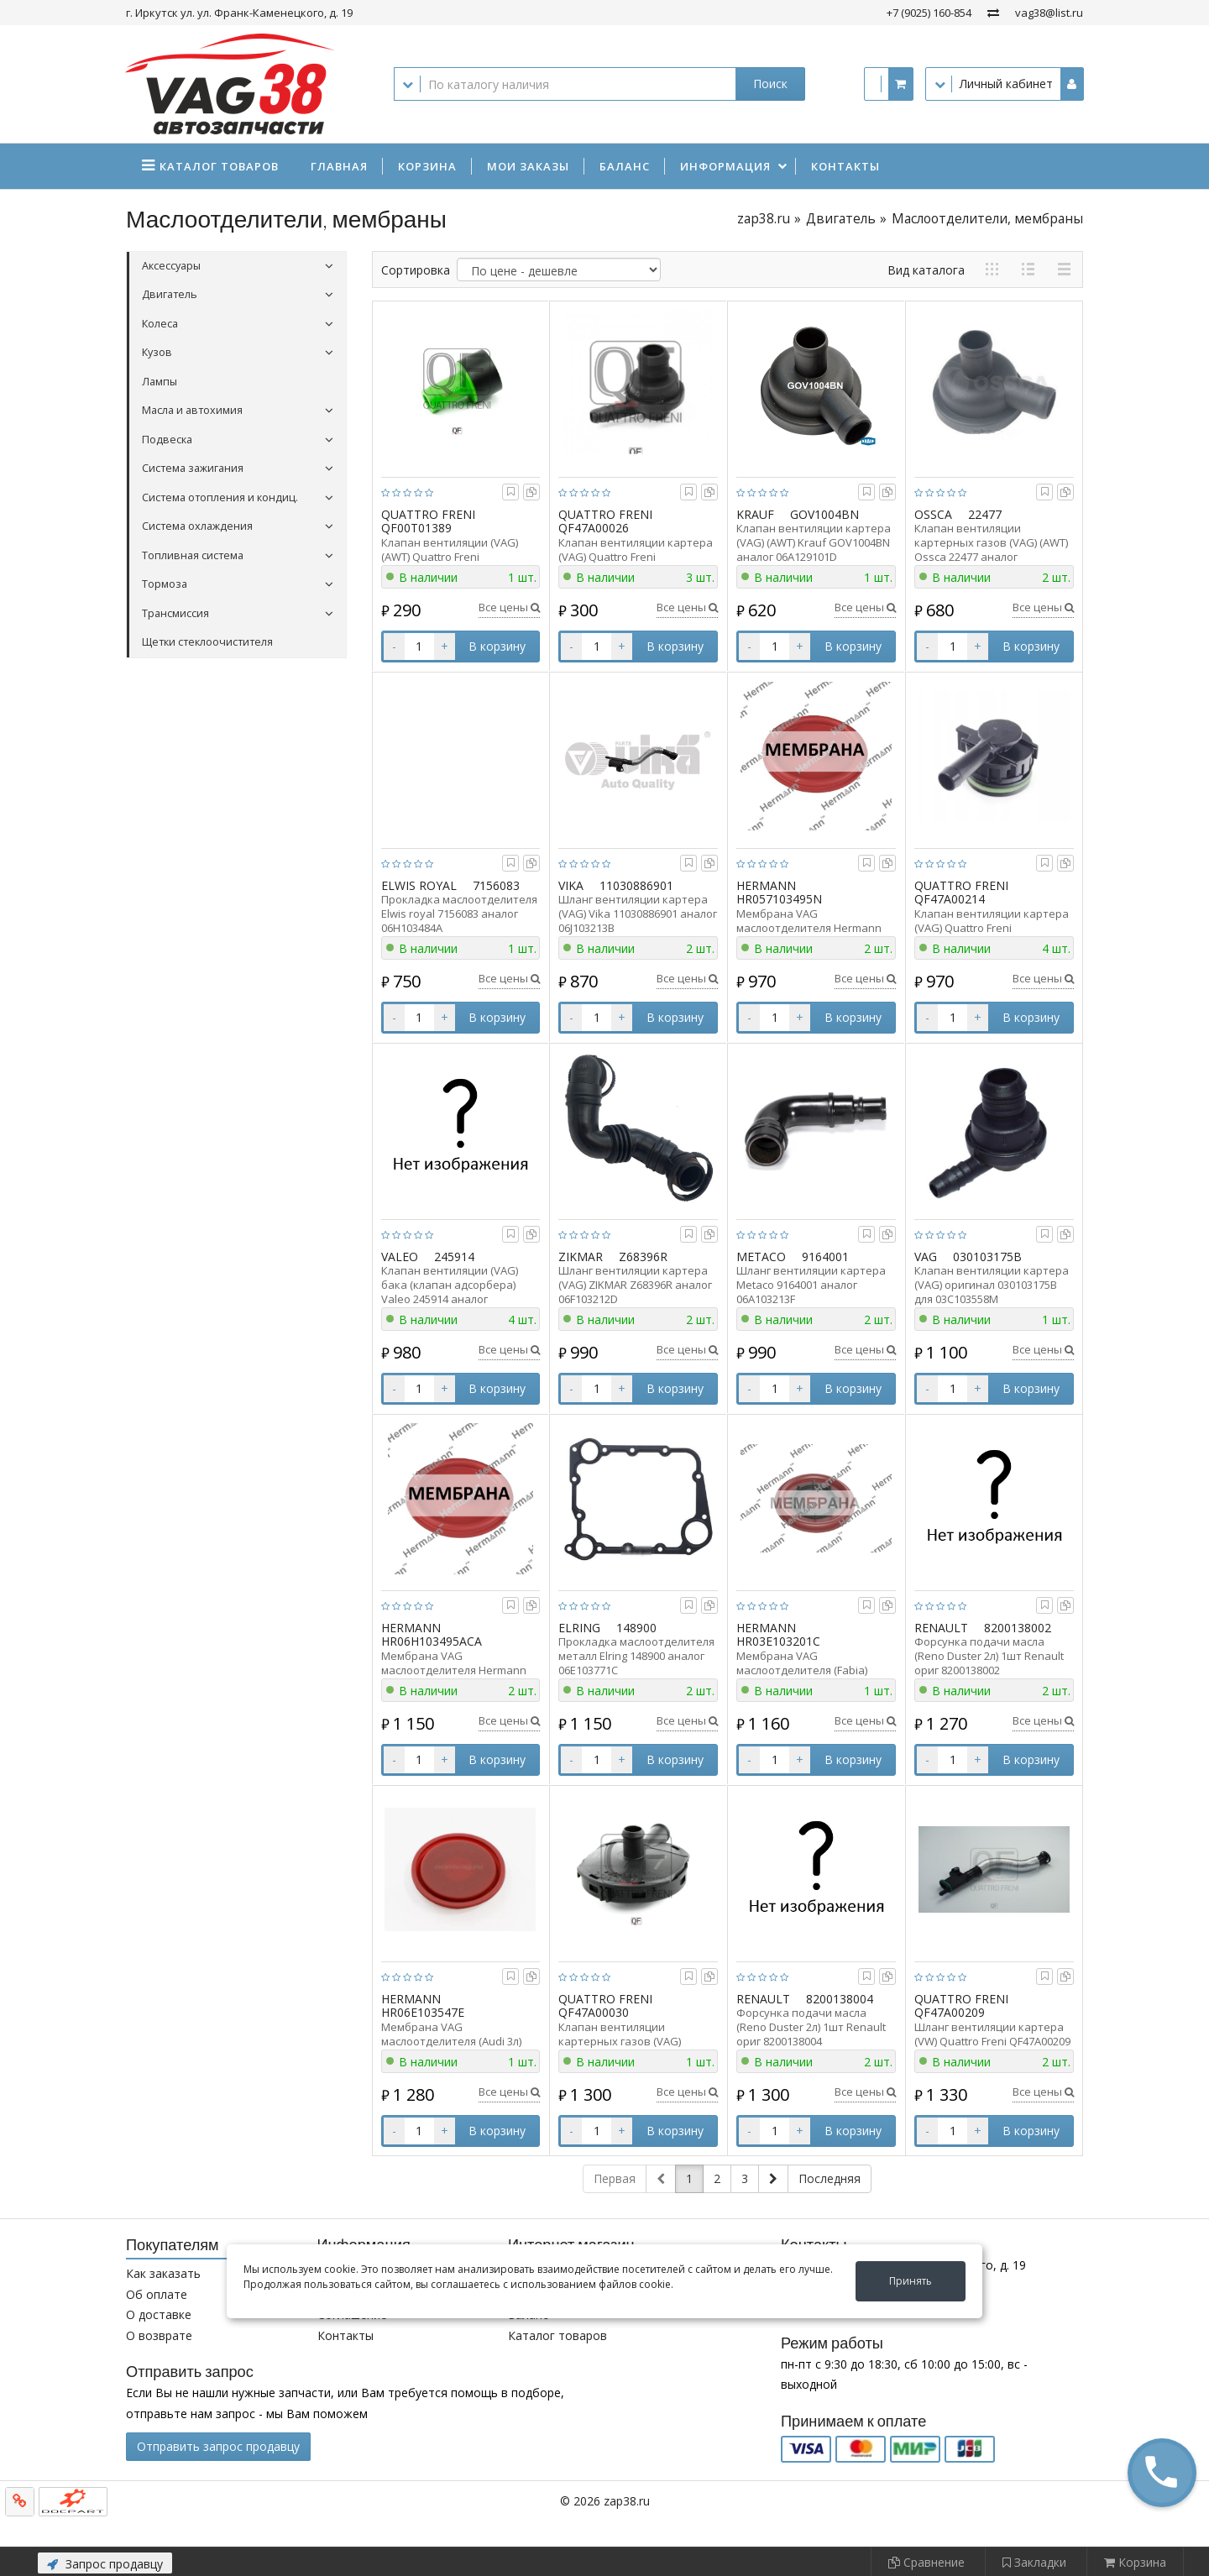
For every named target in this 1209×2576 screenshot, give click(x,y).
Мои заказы (528, 166)
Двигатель (841, 219)
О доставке (158, 2314)
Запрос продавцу (105, 2564)
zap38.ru (763, 219)
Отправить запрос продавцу (218, 2446)
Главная (339, 166)
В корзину (497, 646)
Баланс (624, 166)
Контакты (845, 166)
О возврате (159, 2335)
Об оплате (156, 2294)
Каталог (219, 166)
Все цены (509, 607)
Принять (910, 2281)
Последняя (829, 2178)
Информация (725, 166)
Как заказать (163, 2273)
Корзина (427, 166)
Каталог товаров (557, 2335)
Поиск (770, 84)
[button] (1161, 2472)
